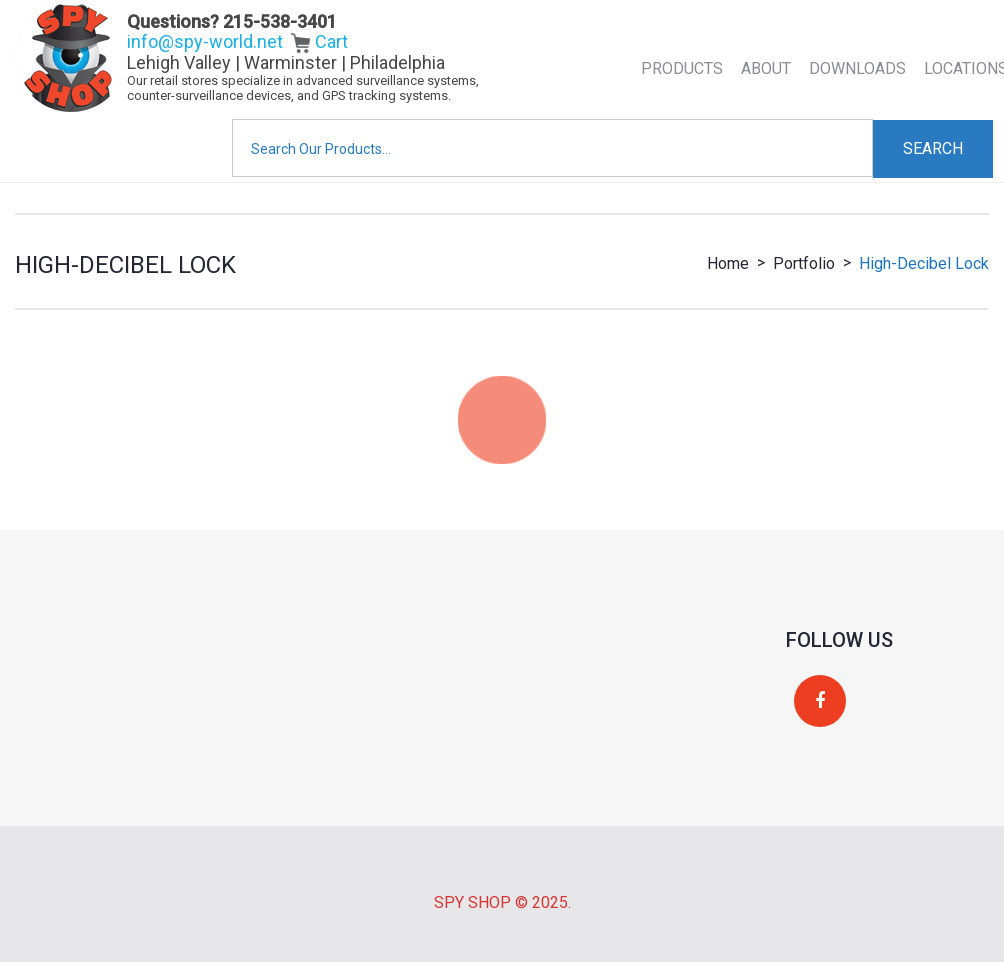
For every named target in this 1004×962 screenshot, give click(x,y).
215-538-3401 (280, 21)
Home (728, 263)
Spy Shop (472, 902)
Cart (319, 41)
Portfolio (804, 263)
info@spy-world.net (205, 41)
